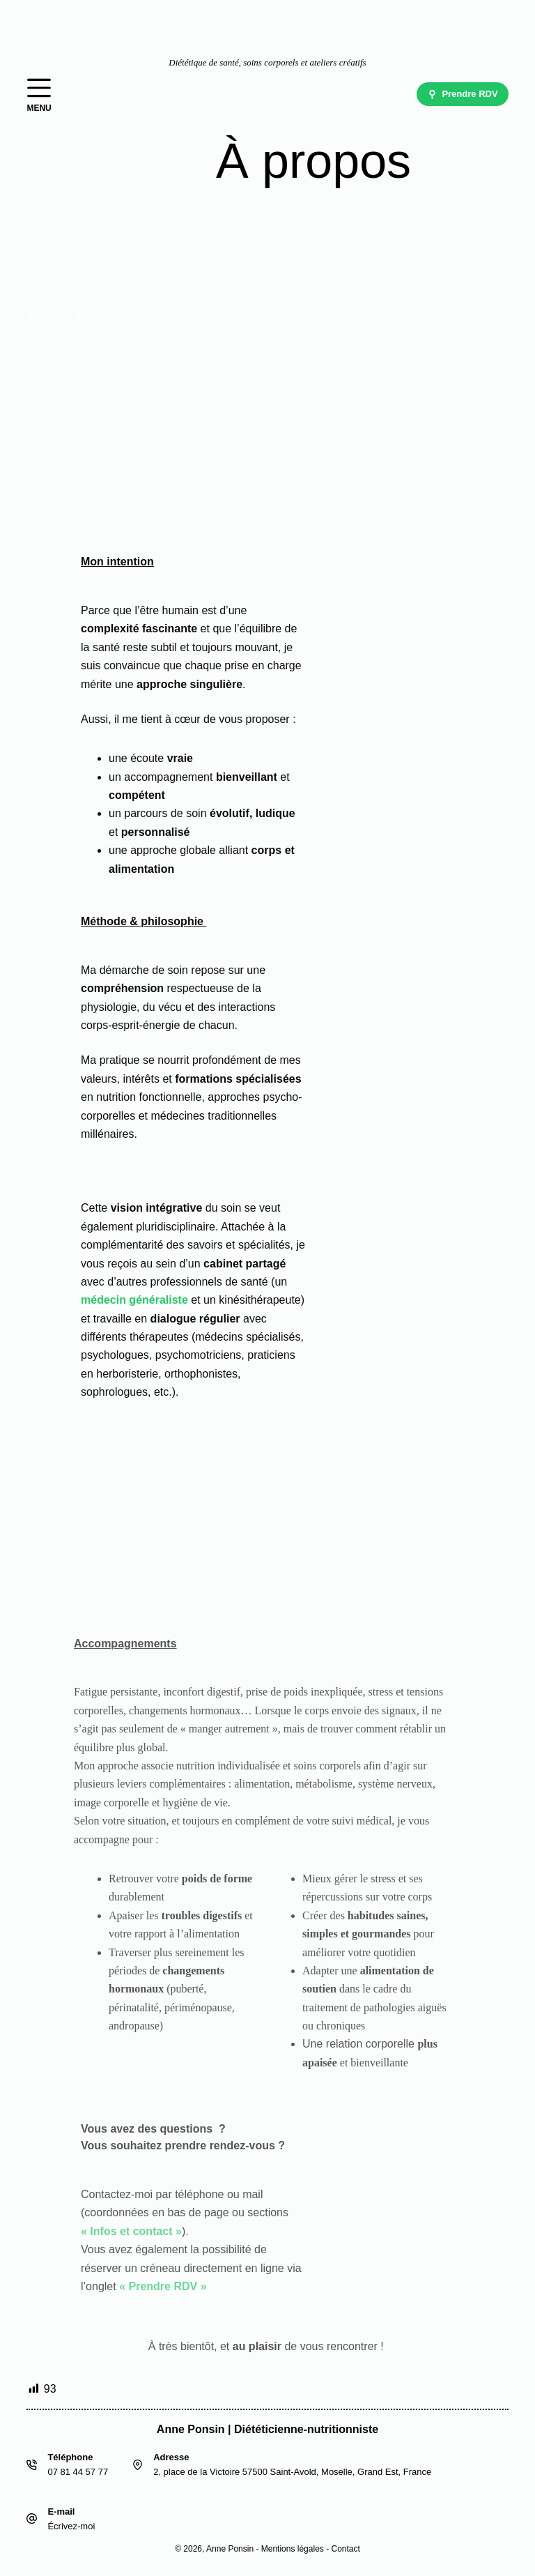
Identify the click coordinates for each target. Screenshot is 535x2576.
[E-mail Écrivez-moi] (31, 2518)
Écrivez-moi (71, 2526)
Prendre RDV (462, 94)
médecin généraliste (134, 1300)
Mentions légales (292, 2549)
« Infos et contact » (131, 2231)
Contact (345, 2549)
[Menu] (38, 94)
